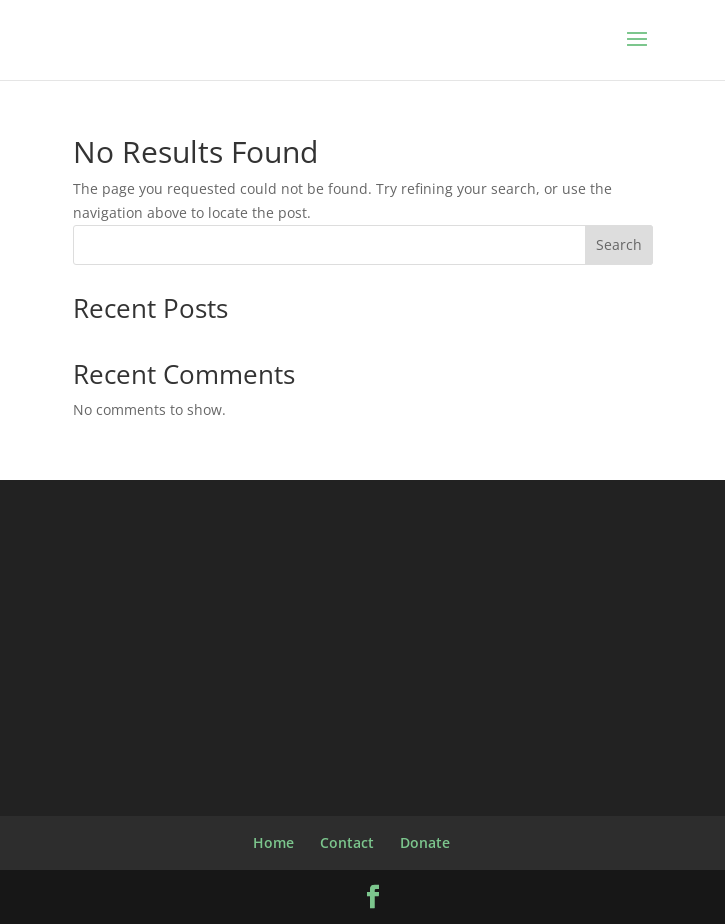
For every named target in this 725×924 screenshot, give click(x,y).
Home (273, 842)
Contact (347, 842)
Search (619, 244)
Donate (425, 842)
